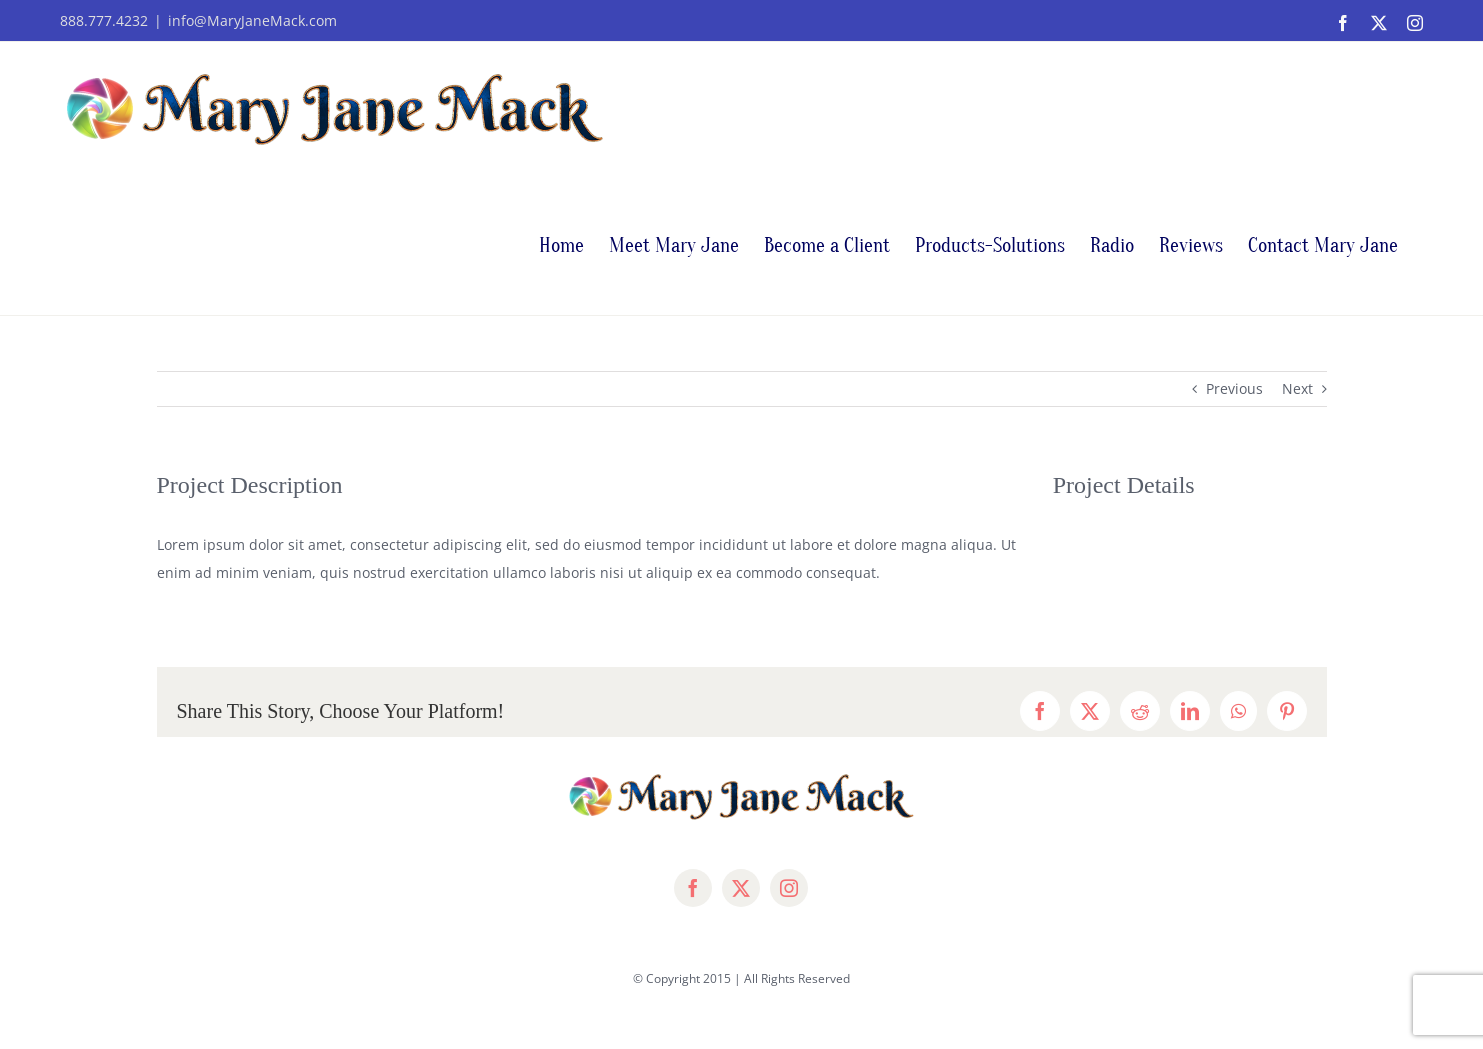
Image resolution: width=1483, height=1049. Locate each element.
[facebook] (693, 888)
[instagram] (789, 888)
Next (1297, 388)
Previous (1234, 388)
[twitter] (741, 888)
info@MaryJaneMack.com (252, 20)
